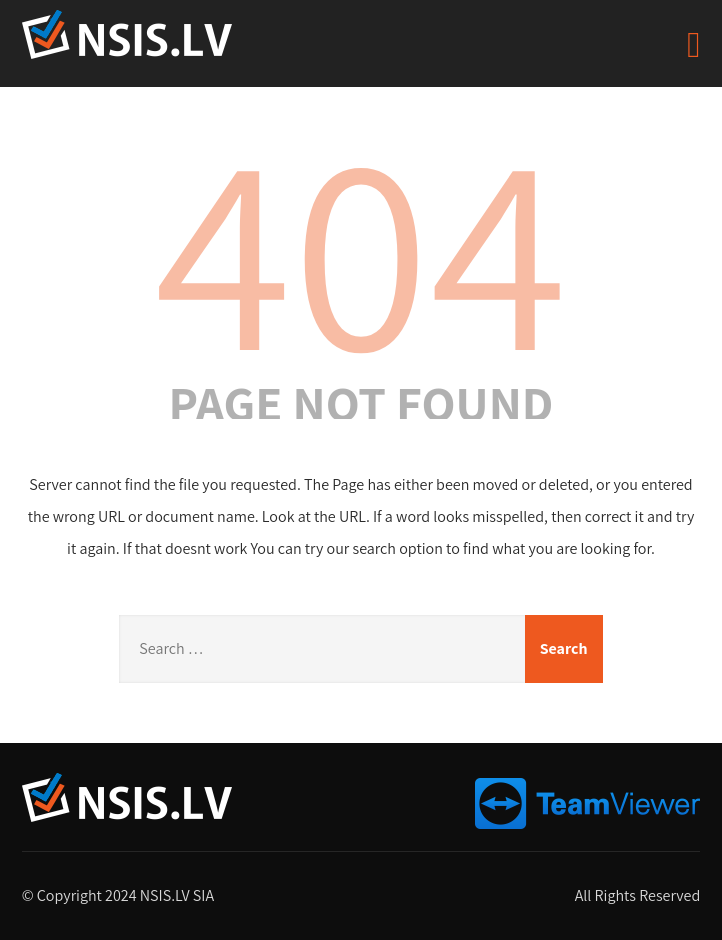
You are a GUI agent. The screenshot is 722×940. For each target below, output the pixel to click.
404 (360, 247)
